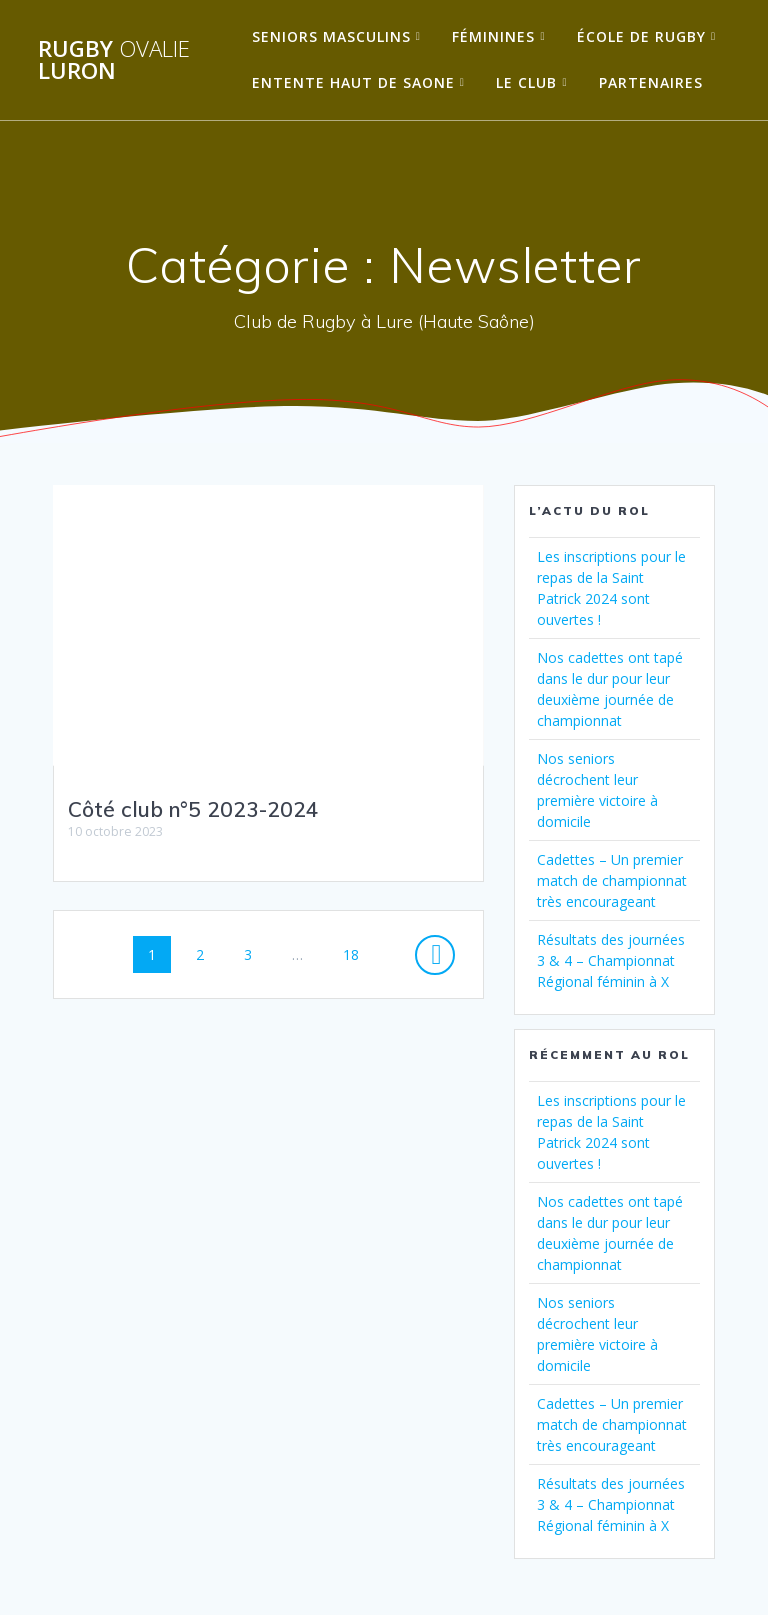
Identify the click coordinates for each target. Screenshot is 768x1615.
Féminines (493, 36)
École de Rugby (641, 36)
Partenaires (651, 82)
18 (358, 953)
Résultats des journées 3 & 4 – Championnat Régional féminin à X (611, 960)
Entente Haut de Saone (353, 82)
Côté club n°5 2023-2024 (193, 809)
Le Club (526, 82)
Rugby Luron (114, 60)
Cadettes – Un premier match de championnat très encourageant (612, 880)
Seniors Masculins (331, 36)
